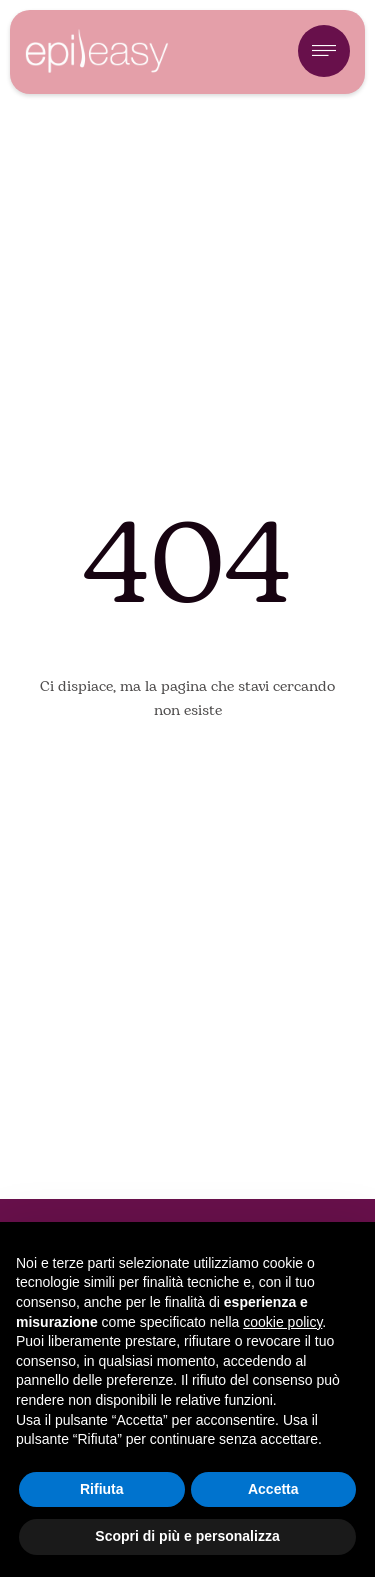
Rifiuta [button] (102, 1489)
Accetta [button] (273, 1489)
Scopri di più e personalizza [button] (187, 1536)
